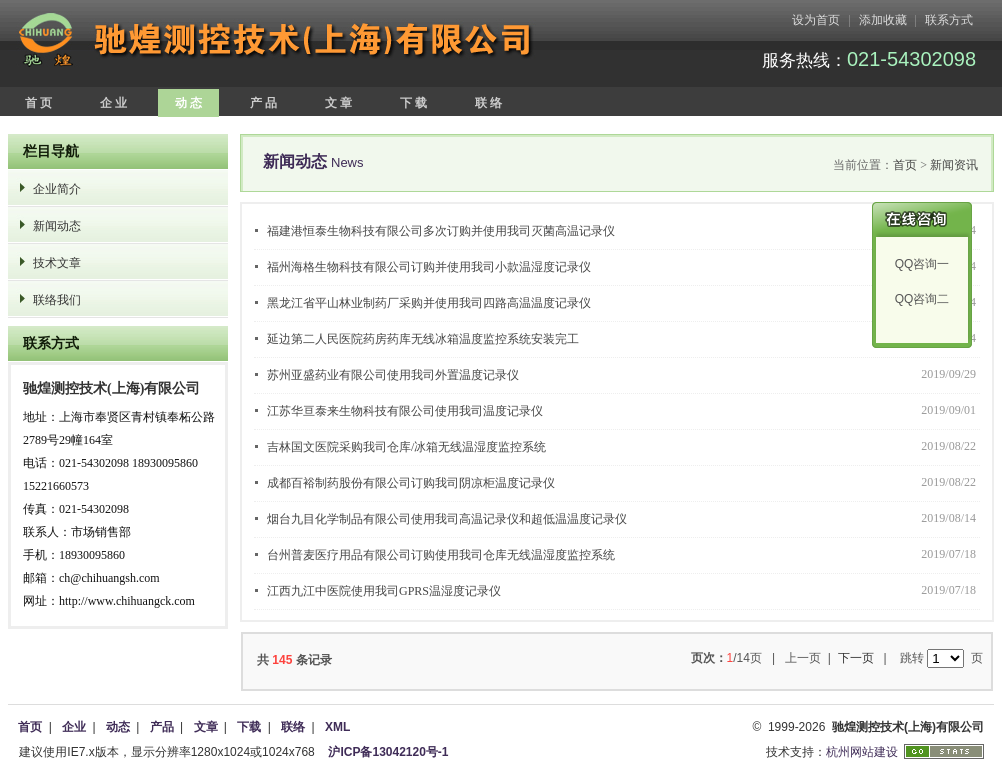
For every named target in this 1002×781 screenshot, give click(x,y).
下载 (249, 727)
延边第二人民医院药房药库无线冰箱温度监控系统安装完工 (423, 339)
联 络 (488, 103)
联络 (293, 727)
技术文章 (57, 263)
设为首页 (816, 20)
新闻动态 (57, 226)
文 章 (338, 103)
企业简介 (57, 189)
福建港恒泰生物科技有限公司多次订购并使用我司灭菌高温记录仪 (441, 231)
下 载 (413, 103)
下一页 (856, 658)
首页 (905, 165)
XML (337, 727)
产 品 (263, 103)
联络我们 (57, 300)
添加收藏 (883, 20)
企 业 (113, 103)
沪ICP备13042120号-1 (388, 752)
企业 (74, 727)
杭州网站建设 (862, 752)
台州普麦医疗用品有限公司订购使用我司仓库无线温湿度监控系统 (441, 555)
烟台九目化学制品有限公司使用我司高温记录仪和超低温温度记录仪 (447, 519)
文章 (206, 727)
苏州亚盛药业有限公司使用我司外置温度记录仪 (393, 375)
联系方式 (949, 20)
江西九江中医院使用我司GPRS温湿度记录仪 (384, 591)
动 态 (188, 103)
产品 (162, 727)
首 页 (38, 103)
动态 (118, 727)
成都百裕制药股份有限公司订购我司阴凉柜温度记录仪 (411, 483)
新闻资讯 (954, 165)
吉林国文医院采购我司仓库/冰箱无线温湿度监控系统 (406, 447)
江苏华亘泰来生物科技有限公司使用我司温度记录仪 (405, 411)
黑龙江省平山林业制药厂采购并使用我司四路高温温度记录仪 (429, 303)
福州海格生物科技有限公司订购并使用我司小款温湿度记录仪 (429, 267)
